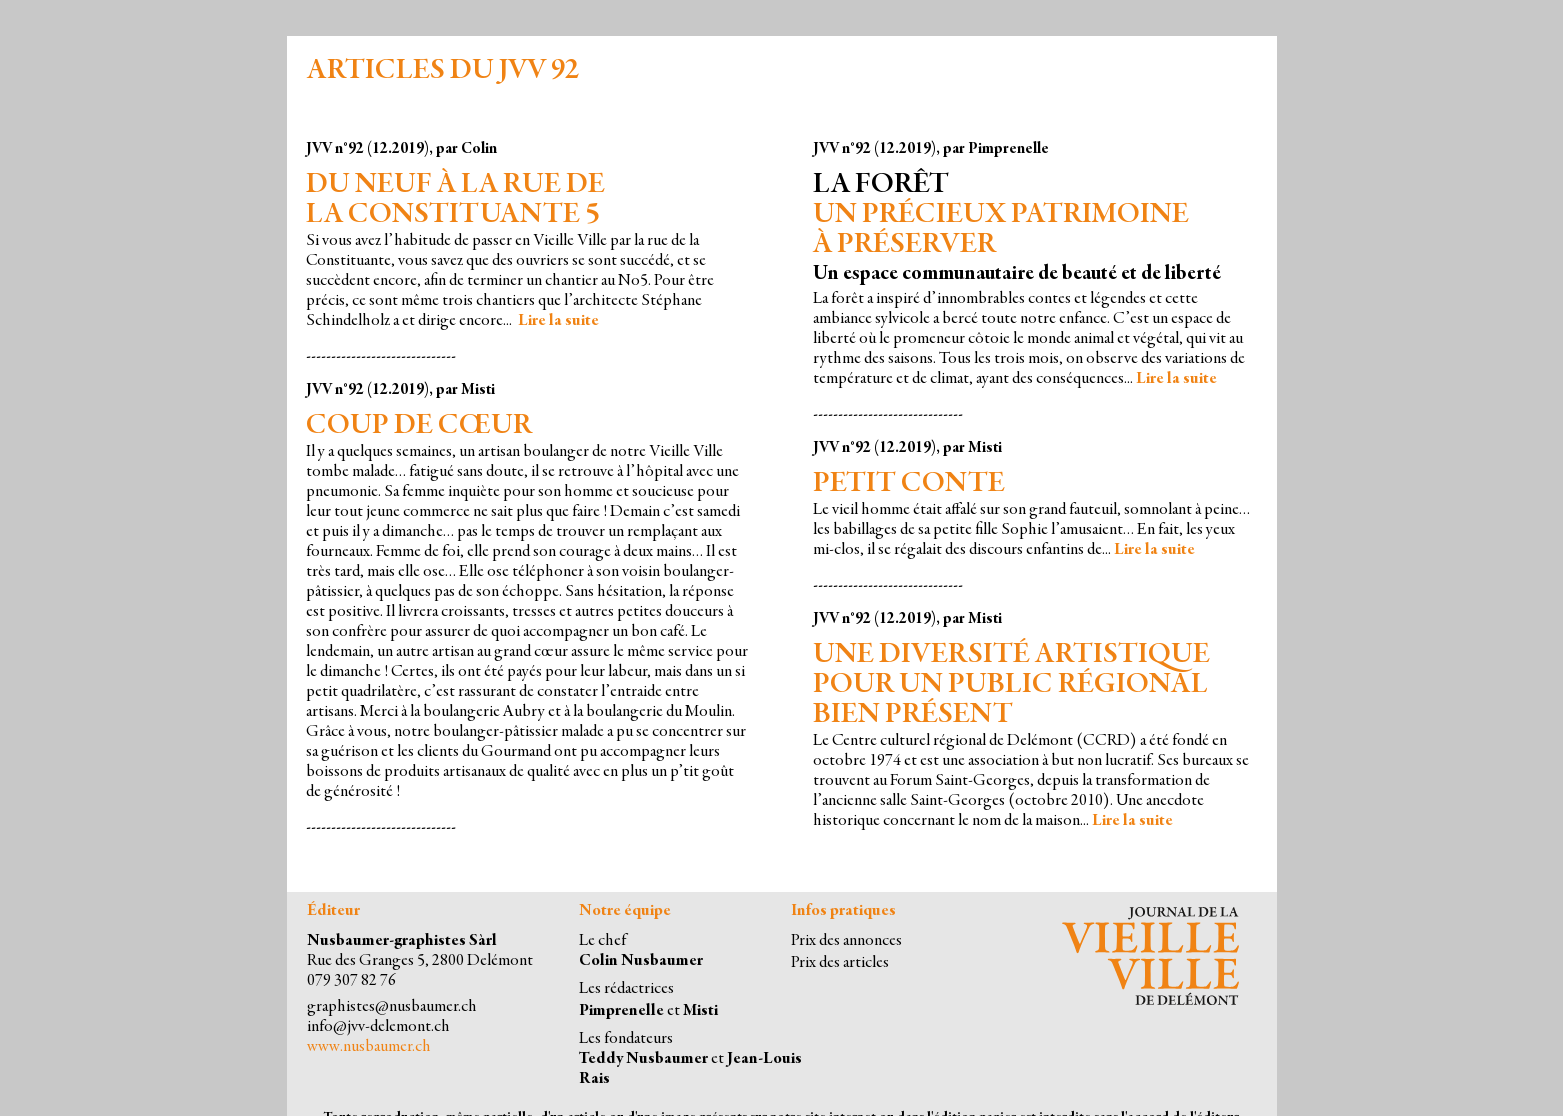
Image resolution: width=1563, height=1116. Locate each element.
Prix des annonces (846, 941)
